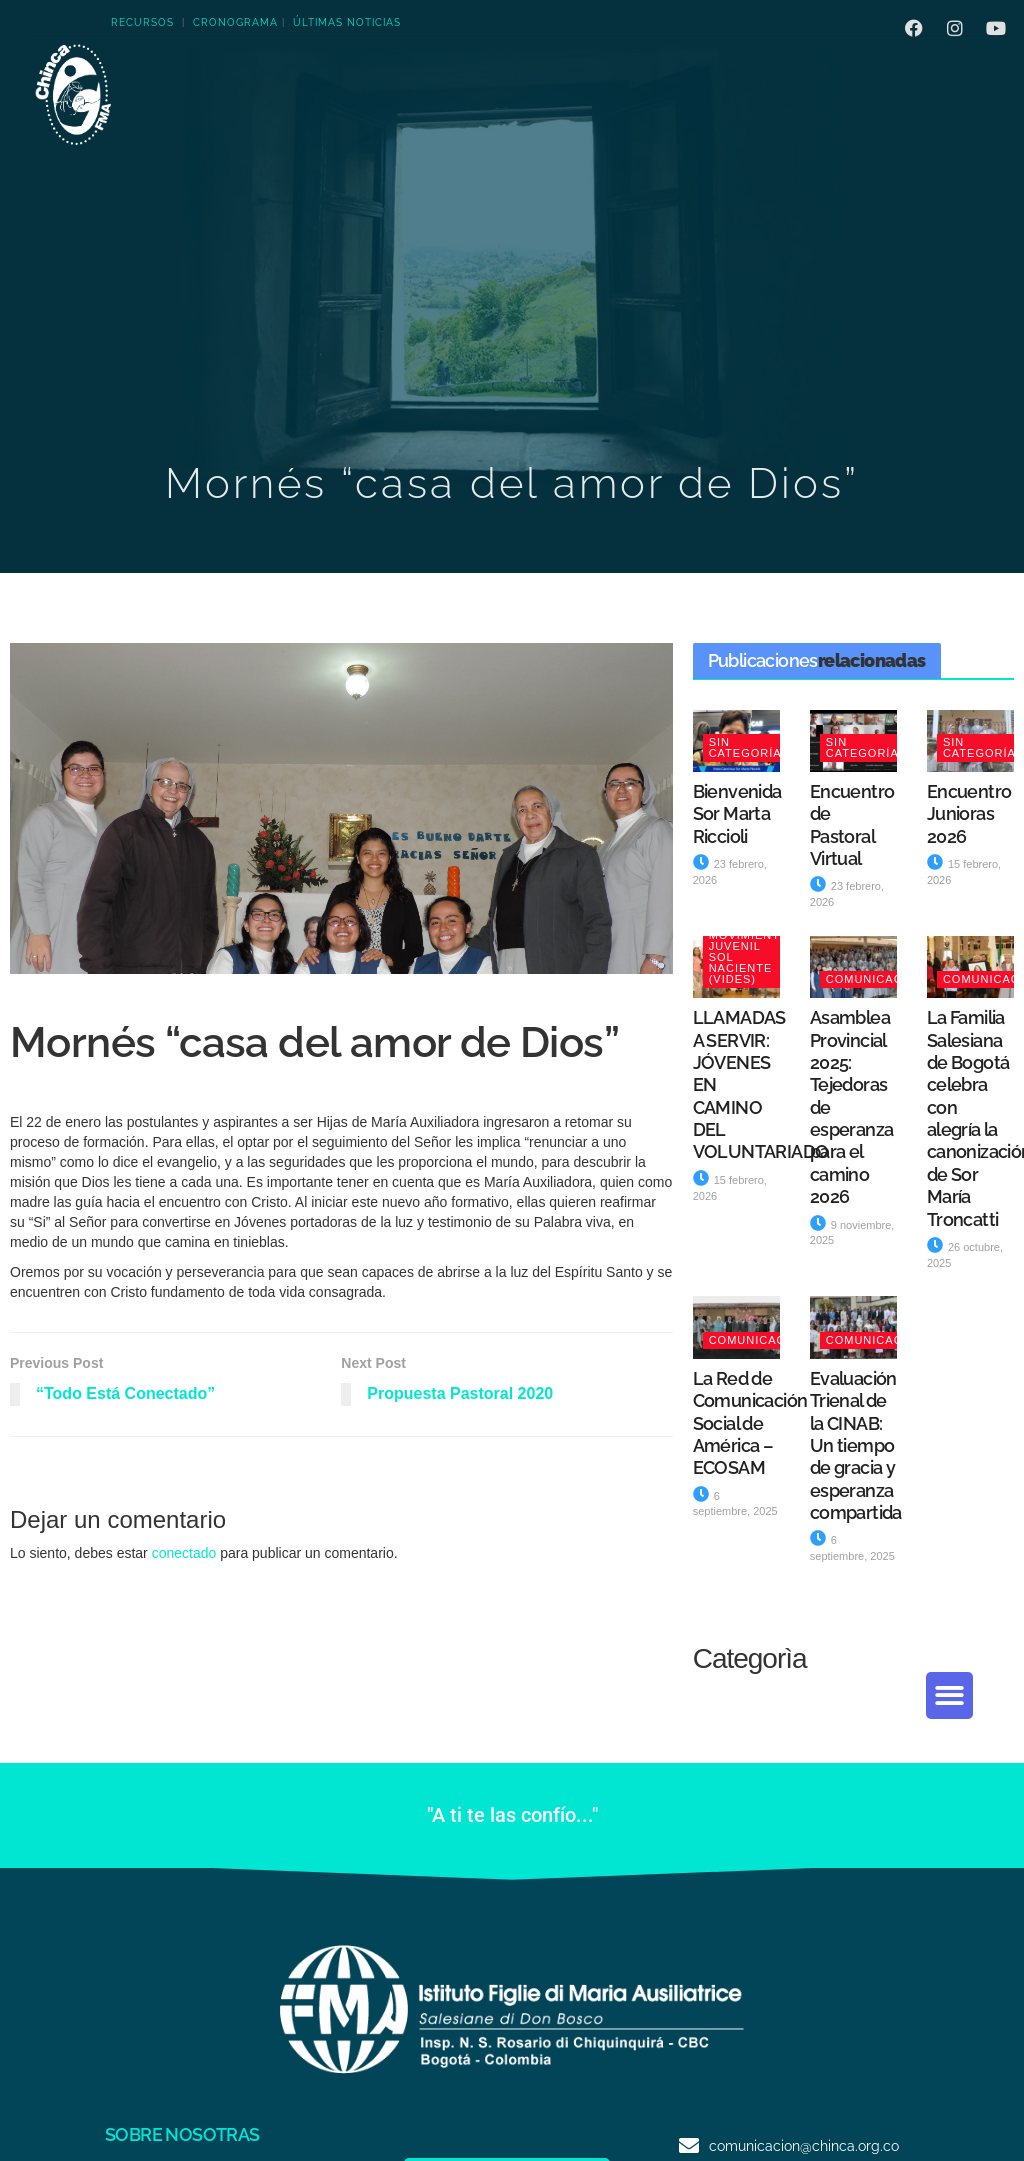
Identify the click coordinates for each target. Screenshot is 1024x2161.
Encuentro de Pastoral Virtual (852, 825)
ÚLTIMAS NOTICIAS (347, 22)
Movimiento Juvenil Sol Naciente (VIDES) (749, 957)
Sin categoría (745, 747)
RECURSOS (142, 22)
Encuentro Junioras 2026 (969, 814)
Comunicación (875, 979)
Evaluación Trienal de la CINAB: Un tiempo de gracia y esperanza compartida (856, 1445)
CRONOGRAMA (235, 22)
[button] (949, 1695)
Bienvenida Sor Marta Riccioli (737, 814)
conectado (184, 1553)
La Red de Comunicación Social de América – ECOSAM (750, 1423)
